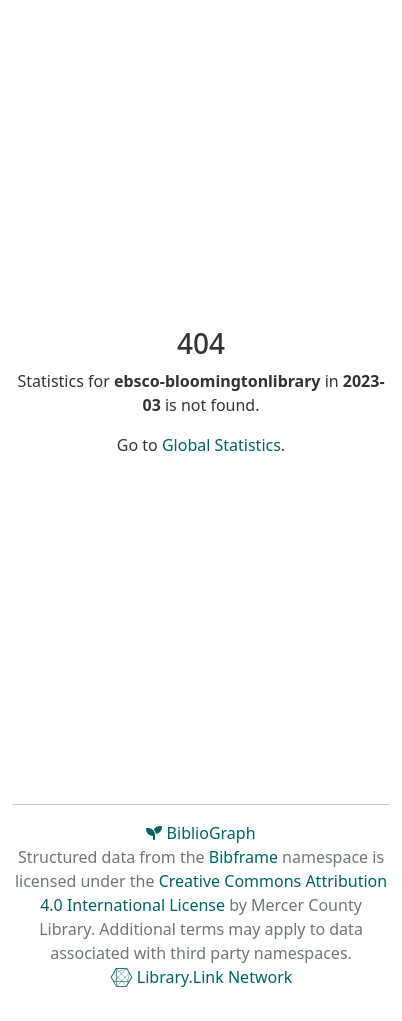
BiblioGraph (200, 833)
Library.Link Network (201, 977)
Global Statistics (221, 445)
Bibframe (243, 857)
